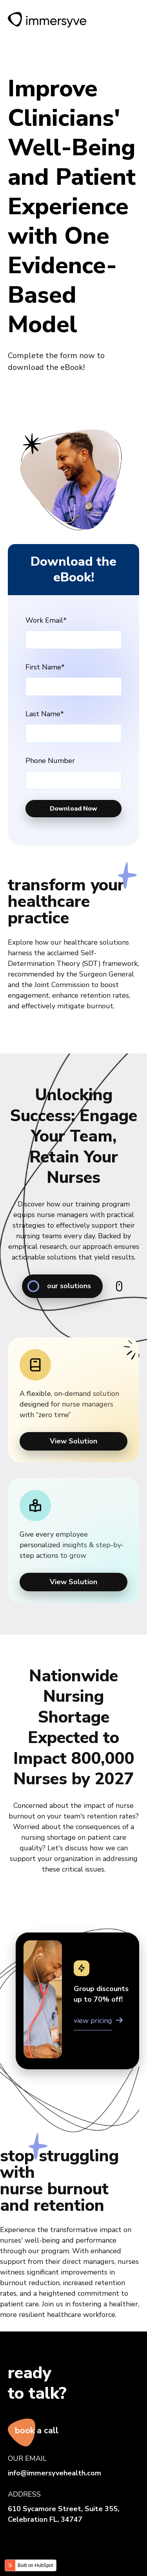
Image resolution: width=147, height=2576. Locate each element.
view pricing (93, 2020)
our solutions (59, 1286)
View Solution (73, 1441)
